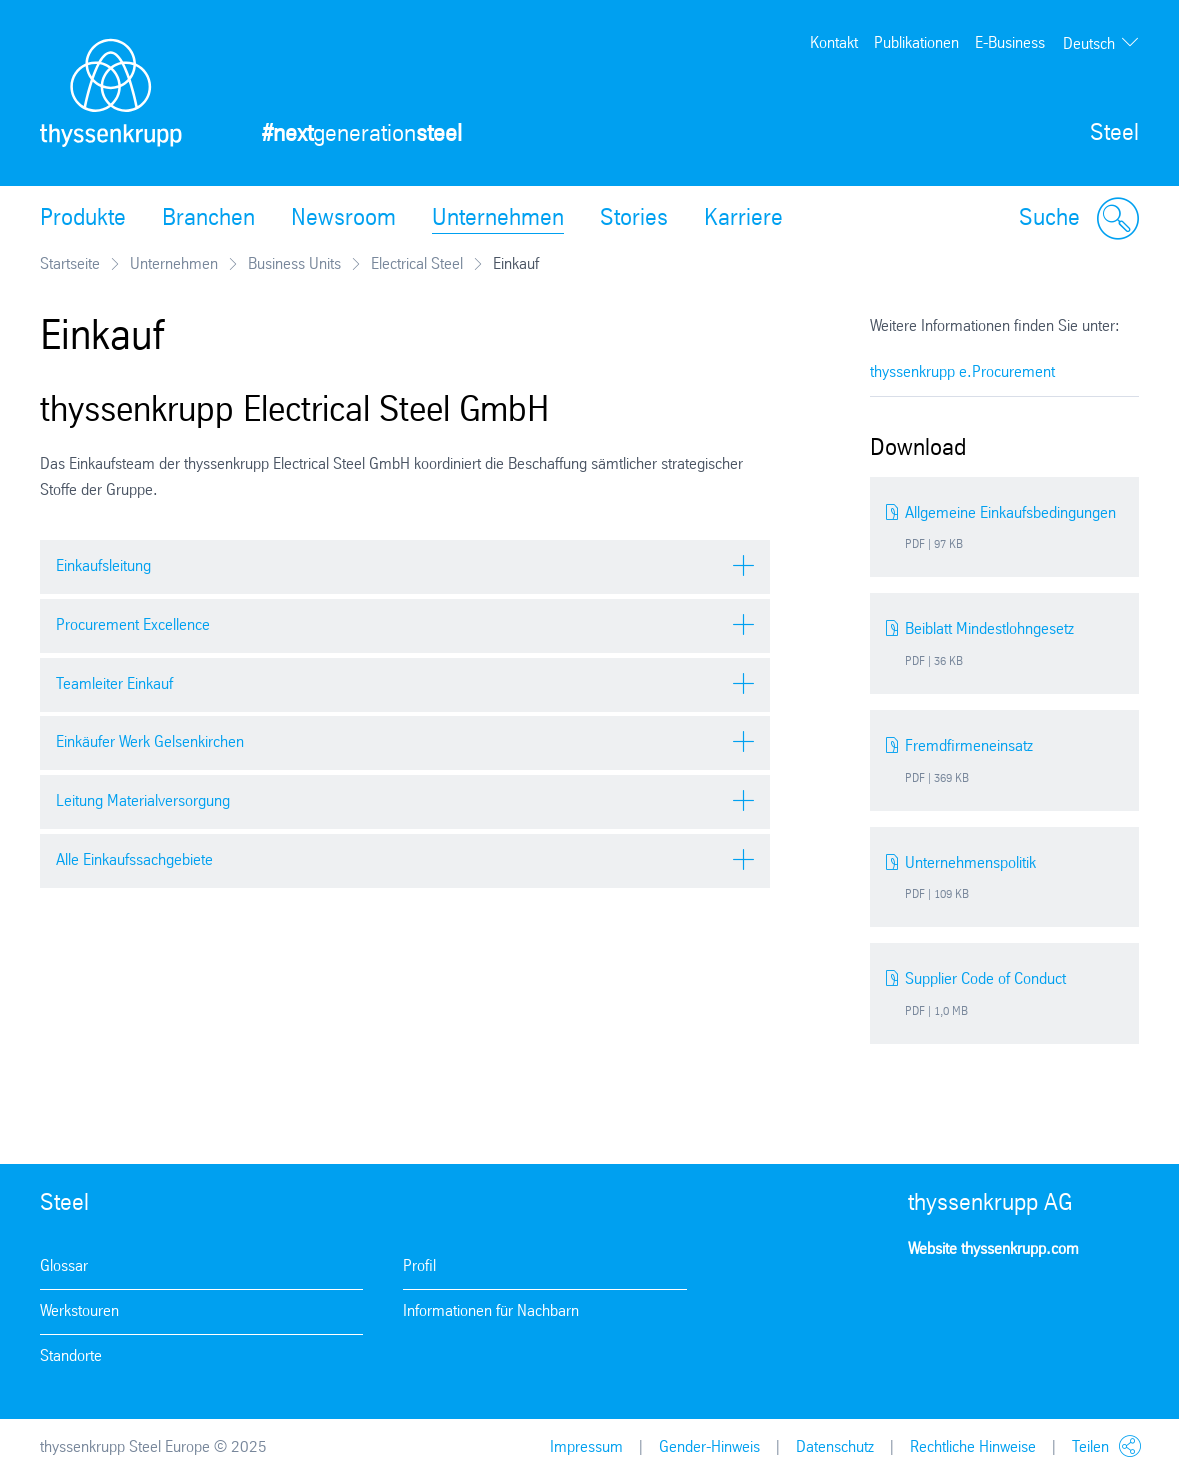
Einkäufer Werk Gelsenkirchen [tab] (150, 742)
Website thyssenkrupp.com (993, 1249)
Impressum (586, 1447)
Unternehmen (498, 219)
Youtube (1043, 1308)
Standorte (71, 1356)
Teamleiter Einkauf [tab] (114, 684)
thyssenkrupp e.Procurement (962, 372)
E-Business (1010, 43)
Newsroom (343, 219)
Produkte (83, 219)
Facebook (986, 1308)
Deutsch (1089, 44)
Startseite (70, 264)
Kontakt (834, 43)
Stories (634, 219)
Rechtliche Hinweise (973, 1447)
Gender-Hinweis (709, 1447)
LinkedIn (1100, 1308)
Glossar (64, 1266)
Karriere (743, 219)
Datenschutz (835, 1447)
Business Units (294, 264)
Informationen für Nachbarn (491, 1311)
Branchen (208, 219)
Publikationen (916, 43)
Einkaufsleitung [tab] (103, 566)
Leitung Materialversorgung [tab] (143, 801)
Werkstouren (79, 1311)
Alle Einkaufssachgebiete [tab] (134, 860)
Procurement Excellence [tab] (133, 625)
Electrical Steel (417, 264)
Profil (419, 1266)
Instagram (929, 1308)
